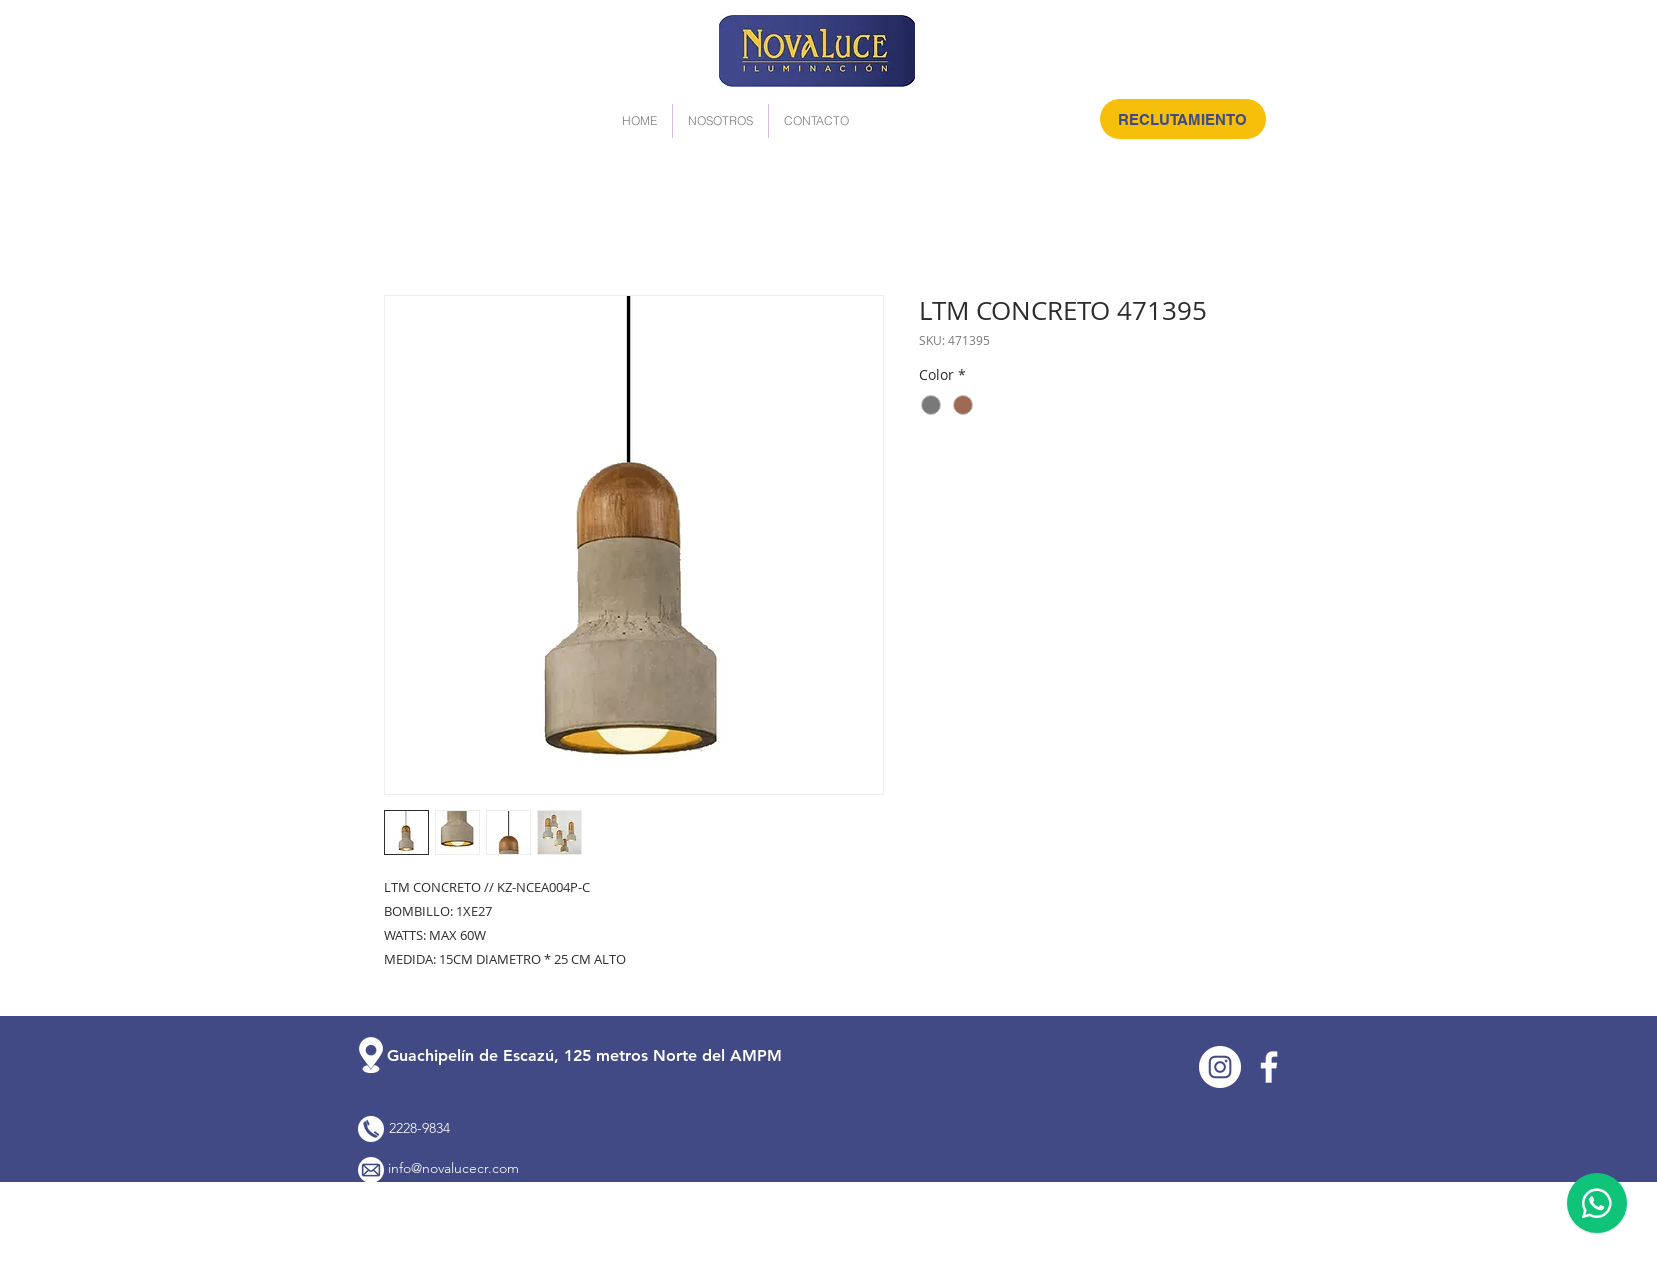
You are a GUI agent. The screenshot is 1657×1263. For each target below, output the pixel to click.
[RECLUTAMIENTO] (1183, 119)
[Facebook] (1269, 1067)
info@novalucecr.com (453, 1168)
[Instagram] (1220, 1067)
